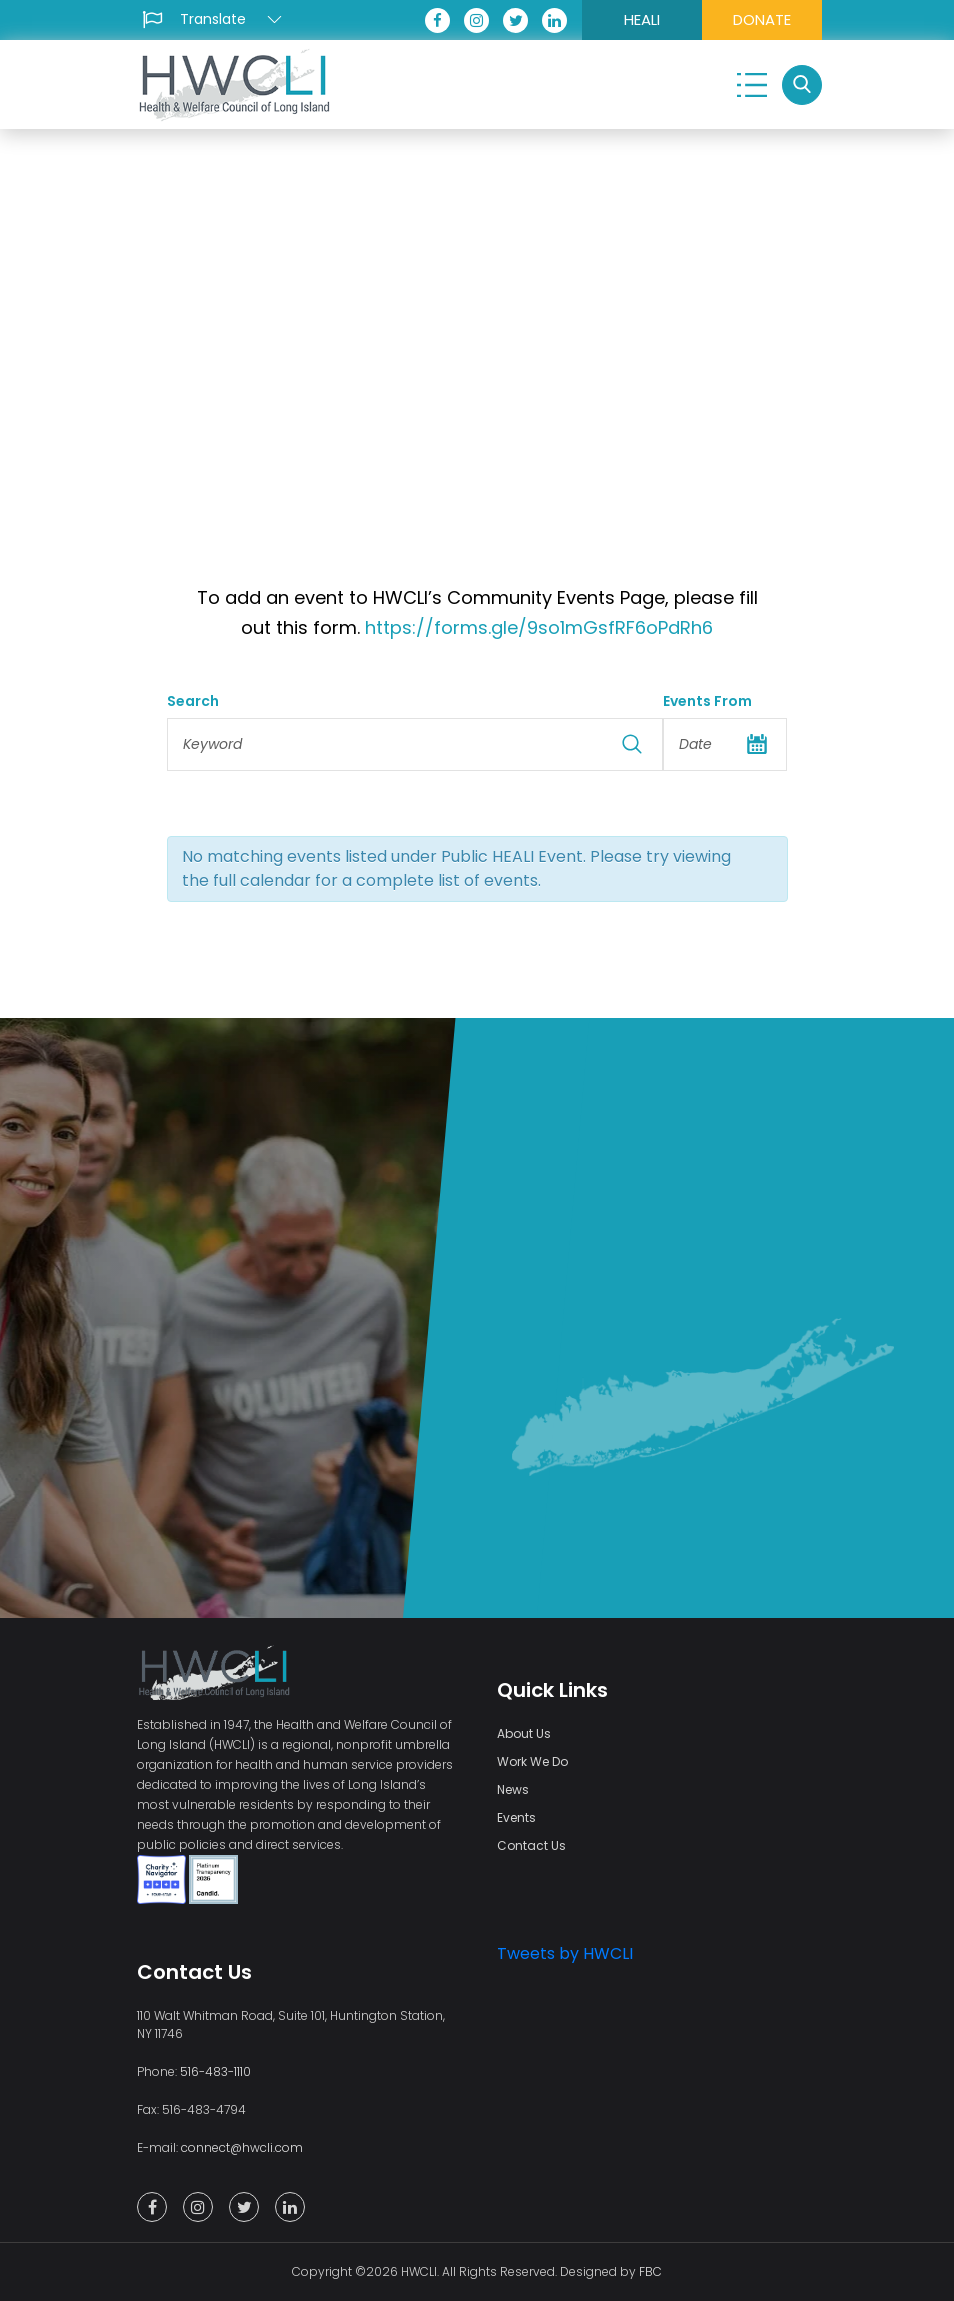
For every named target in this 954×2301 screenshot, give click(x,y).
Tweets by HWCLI (565, 1953)
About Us (524, 1733)
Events (516, 1817)
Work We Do (532, 1761)
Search (193, 701)
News (513, 1789)
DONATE (762, 19)
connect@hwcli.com (242, 2147)
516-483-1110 (215, 2071)
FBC (650, 2271)
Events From (707, 701)
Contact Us (531, 1845)
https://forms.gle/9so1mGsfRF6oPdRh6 (536, 627)
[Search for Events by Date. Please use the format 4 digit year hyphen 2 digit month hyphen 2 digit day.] (725, 744)
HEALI (642, 19)
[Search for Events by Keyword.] (415, 744)
